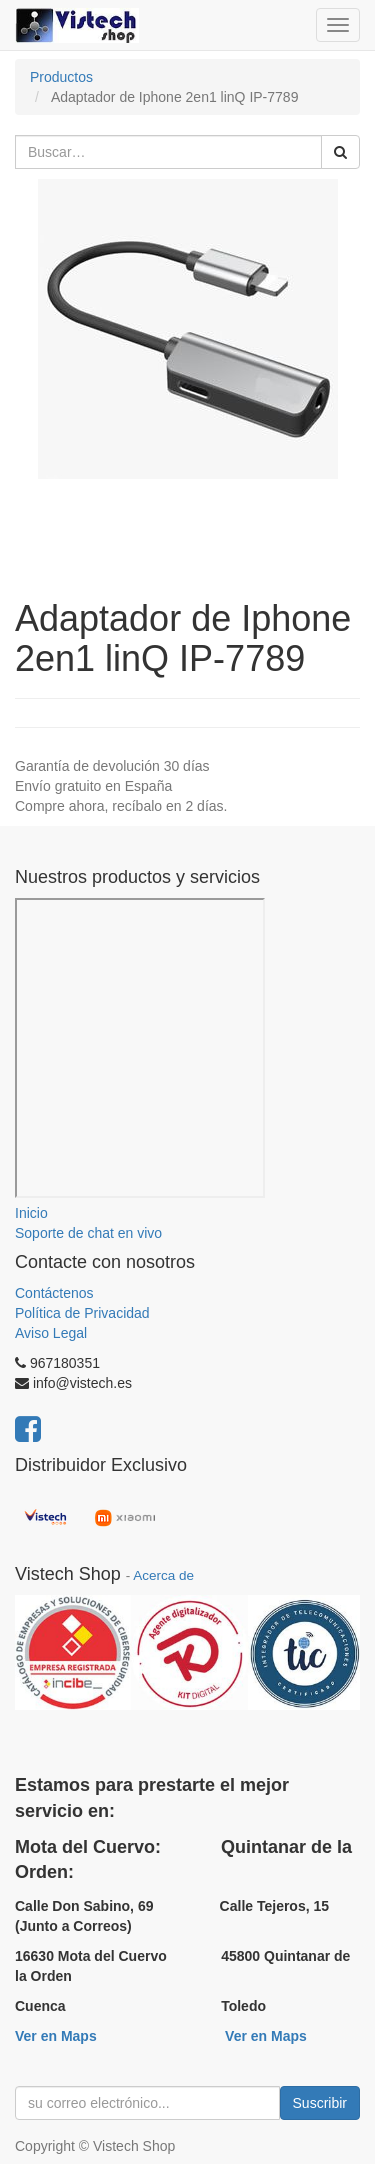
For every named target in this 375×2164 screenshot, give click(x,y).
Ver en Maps (56, 2036)
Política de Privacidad (82, 1313)
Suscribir (320, 2103)
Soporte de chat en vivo (88, 1233)
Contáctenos (54, 1293)
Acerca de (163, 1575)
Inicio (31, 1213)
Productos (61, 77)
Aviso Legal (51, 1333)
